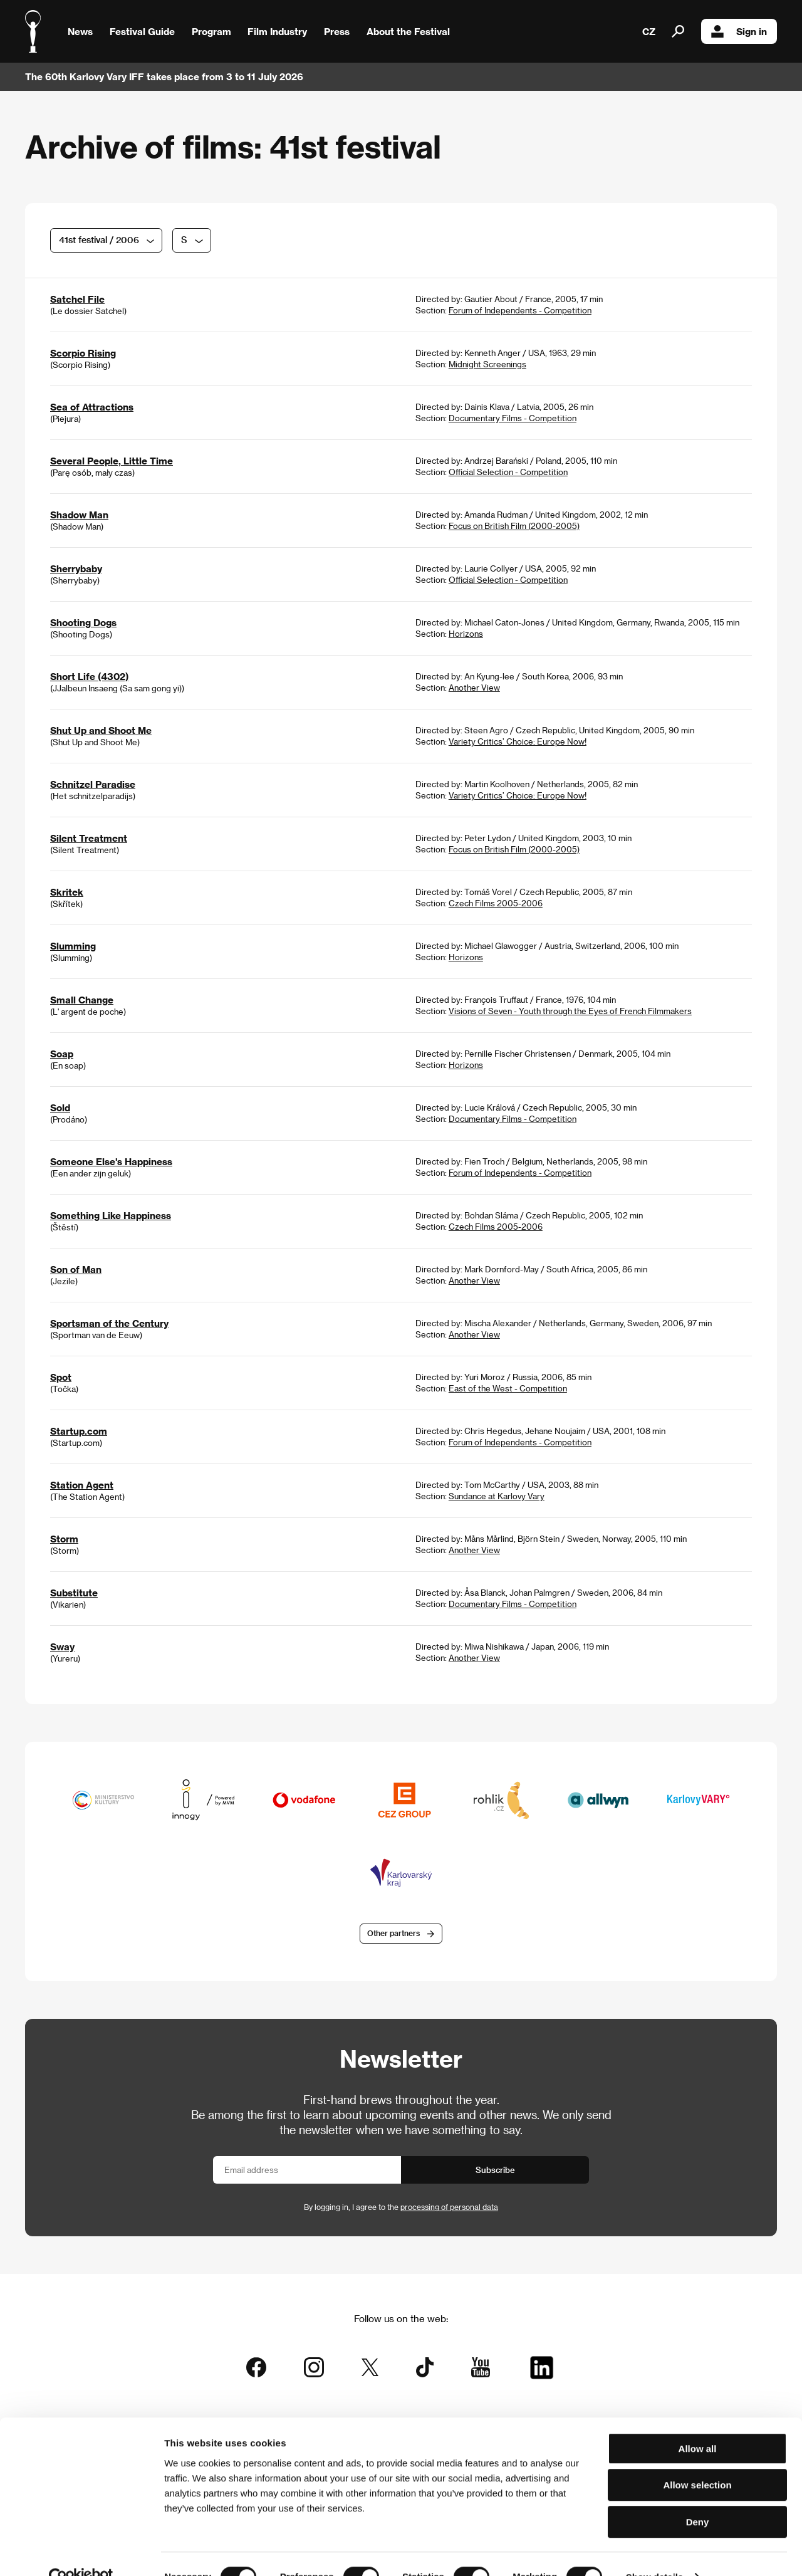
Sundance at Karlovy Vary (496, 1495)
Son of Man (76, 1269)
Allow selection (697, 2459)
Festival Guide (142, 31)
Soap (61, 1053)
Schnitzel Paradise (92, 784)
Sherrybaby (76, 568)
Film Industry (277, 31)
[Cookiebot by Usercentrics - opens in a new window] (81, 2551)
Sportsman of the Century (109, 1323)
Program (211, 31)
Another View (474, 687)
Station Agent (81, 1484)
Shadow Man (79, 514)
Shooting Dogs (83, 622)
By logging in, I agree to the (401, 2208)
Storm (64, 1538)
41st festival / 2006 (99, 239)
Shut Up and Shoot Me (101, 730)
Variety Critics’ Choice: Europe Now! (517, 741)
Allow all (698, 2422)
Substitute (74, 1592)
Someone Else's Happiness (111, 1161)
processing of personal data (449, 2208)
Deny (697, 2496)
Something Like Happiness (110, 1215)
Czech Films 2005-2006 (496, 903)
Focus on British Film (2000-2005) (514, 525)
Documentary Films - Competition (512, 417)
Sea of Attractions (91, 406)
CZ (648, 31)
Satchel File (77, 299)
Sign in (739, 31)
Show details (655, 2551)
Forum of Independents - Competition (520, 310)
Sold (60, 1107)
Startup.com (78, 1431)
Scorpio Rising (83, 353)
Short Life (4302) (89, 676)
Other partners (393, 1934)
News (80, 31)
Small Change (81, 999)
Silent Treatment (88, 838)
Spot (60, 1377)
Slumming (73, 945)
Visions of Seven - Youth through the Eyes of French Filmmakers (570, 1010)
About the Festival (408, 31)
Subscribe (495, 2170)
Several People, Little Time (111, 460)
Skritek (66, 892)
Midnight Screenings (487, 364)
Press (337, 31)
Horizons (466, 633)
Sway (62, 1646)
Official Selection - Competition (508, 471)
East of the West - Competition (508, 1388)
